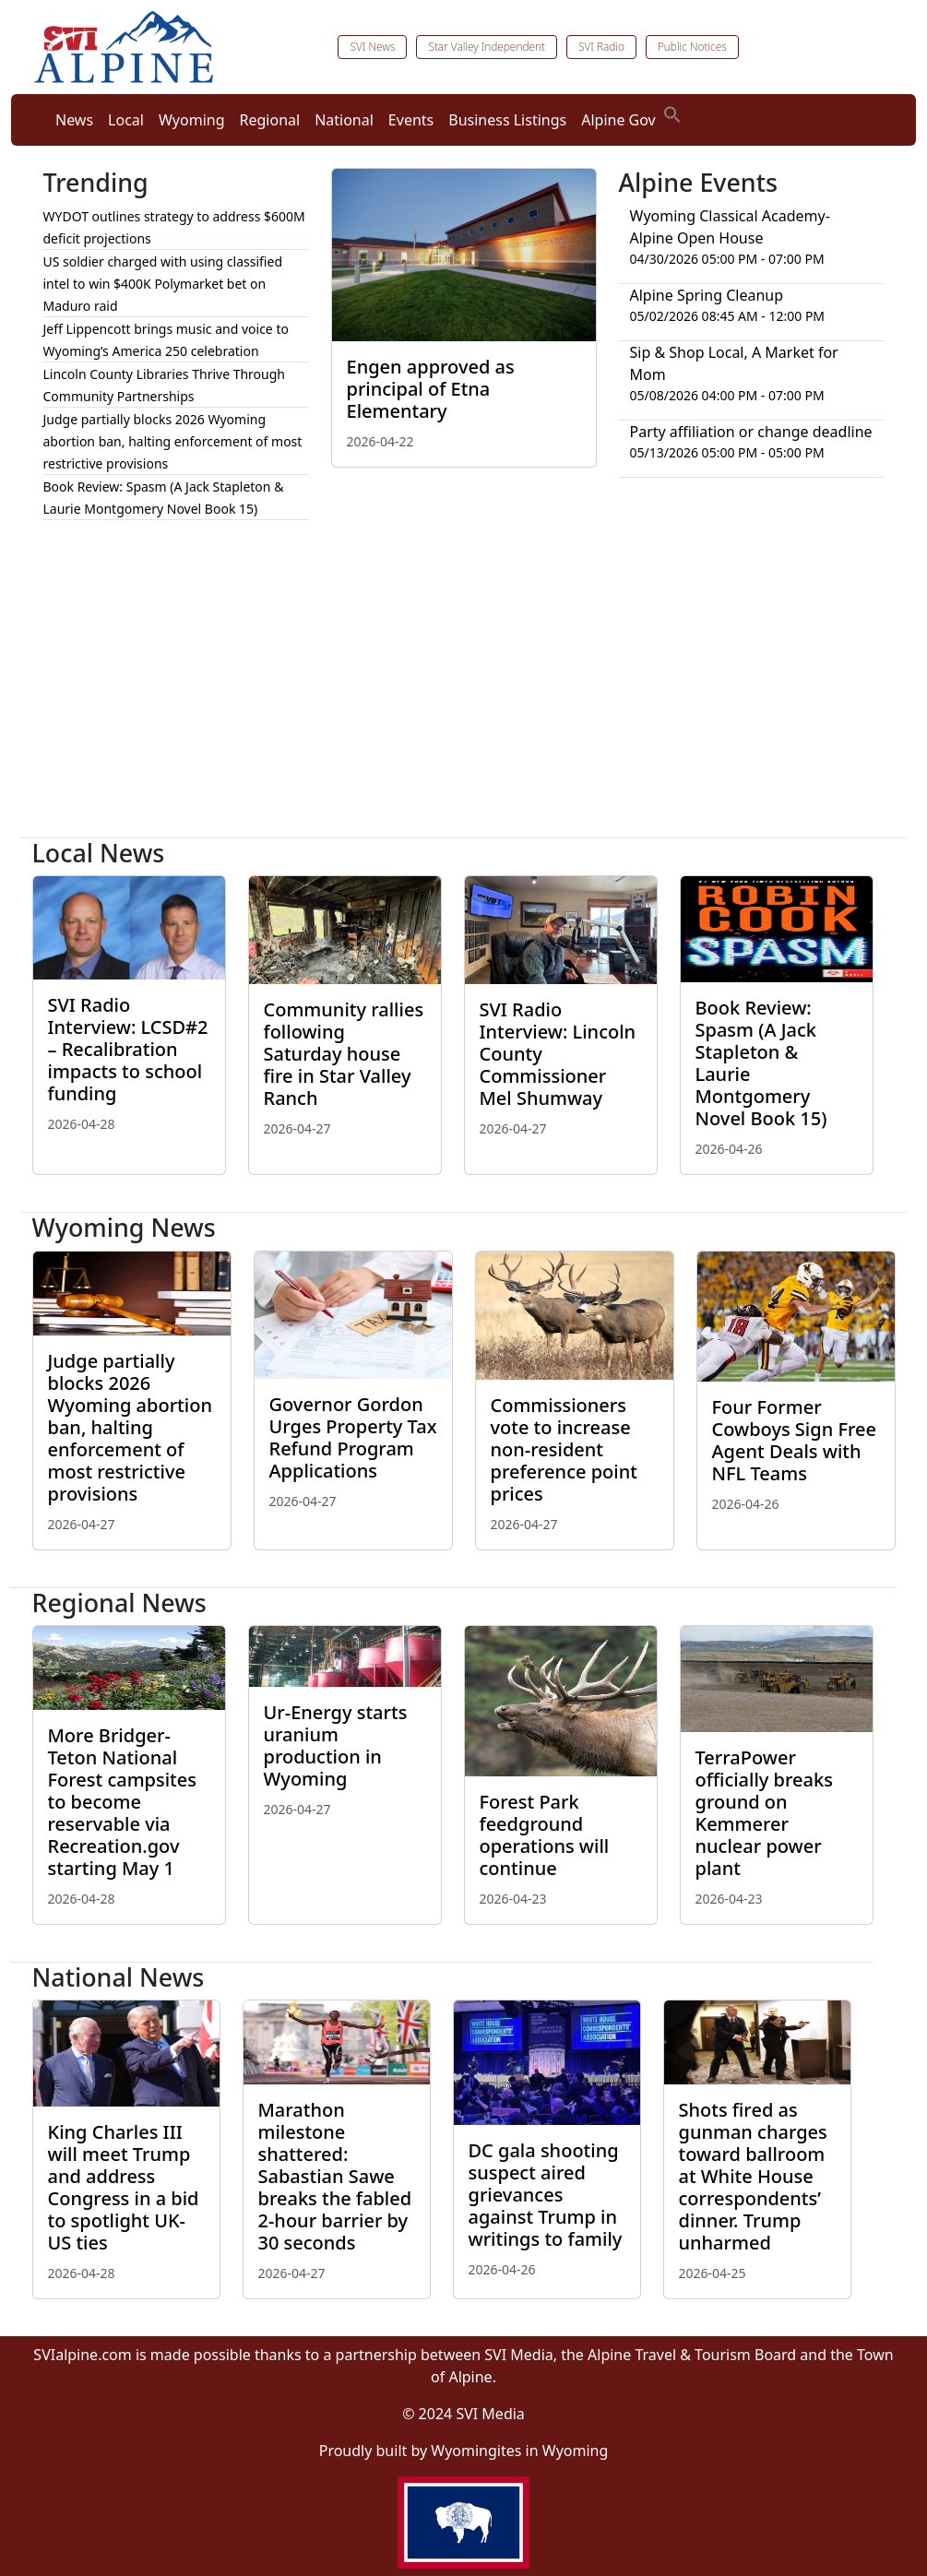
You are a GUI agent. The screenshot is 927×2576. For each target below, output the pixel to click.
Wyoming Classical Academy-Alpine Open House (730, 227)
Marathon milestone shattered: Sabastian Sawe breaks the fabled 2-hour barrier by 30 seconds (335, 2176)
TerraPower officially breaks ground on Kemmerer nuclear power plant (764, 1813)
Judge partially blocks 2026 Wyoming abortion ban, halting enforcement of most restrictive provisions (173, 441)
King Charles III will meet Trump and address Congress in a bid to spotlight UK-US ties (123, 2187)
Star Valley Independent (486, 46)
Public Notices (692, 46)
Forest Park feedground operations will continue (545, 1835)
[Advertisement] (464, 686)
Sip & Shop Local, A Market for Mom (734, 363)
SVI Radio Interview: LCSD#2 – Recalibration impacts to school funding (128, 1049)
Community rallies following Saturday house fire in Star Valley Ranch (344, 1053)
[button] (672, 112)
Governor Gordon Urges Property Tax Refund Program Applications (353, 1437)
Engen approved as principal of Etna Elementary (431, 388)
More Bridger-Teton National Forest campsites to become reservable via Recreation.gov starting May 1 (122, 1802)
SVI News (372, 46)
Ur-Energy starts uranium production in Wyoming (336, 1745)
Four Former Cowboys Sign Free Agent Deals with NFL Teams (794, 1440)
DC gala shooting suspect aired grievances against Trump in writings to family (546, 2194)
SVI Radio (601, 46)
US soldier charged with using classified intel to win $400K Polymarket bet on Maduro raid (163, 284)
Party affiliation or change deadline (751, 431)
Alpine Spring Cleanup (707, 295)
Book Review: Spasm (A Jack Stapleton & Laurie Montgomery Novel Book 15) (761, 1063)
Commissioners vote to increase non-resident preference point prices (564, 1449)
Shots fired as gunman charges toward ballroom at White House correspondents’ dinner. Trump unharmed (753, 2176)
